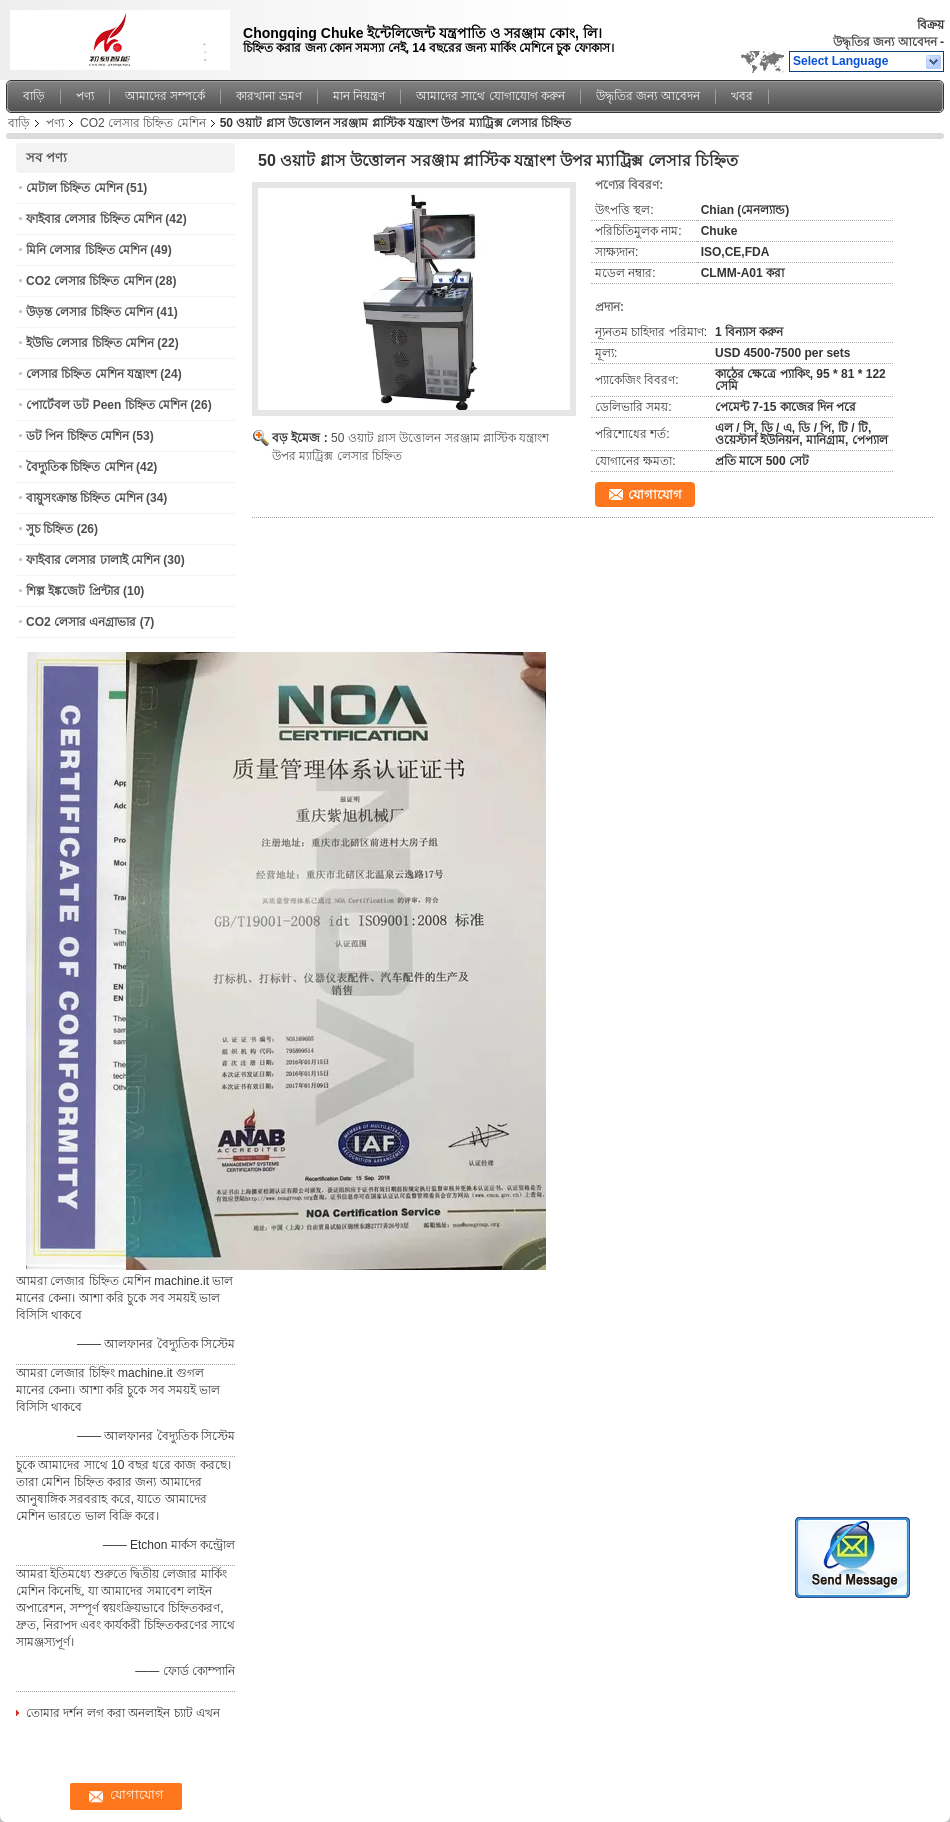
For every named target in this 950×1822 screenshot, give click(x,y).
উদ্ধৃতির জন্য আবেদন (885, 42)
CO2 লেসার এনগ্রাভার (81, 622)
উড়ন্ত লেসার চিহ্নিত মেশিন (89, 312)
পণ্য (85, 96)
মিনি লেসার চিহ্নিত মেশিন (86, 250)
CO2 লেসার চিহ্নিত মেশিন (143, 123)
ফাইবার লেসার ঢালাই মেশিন (93, 560)
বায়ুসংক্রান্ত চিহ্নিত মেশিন (84, 498)
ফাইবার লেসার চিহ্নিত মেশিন (94, 219)
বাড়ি (34, 96)
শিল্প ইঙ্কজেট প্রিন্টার (73, 591)
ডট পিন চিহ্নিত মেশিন (77, 436)
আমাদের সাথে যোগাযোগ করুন (490, 96)
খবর (742, 96)
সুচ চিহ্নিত (49, 529)
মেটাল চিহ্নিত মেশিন (74, 188)
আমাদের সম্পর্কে (165, 96)
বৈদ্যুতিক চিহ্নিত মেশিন (79, 467)
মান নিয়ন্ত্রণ (359, 96)
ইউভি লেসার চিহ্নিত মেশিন (90, 343)
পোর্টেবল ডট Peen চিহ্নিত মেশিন (106, 405)
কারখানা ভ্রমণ (268, 96)
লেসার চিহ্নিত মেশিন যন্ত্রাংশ (91, 374)
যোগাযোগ (655, 494)
